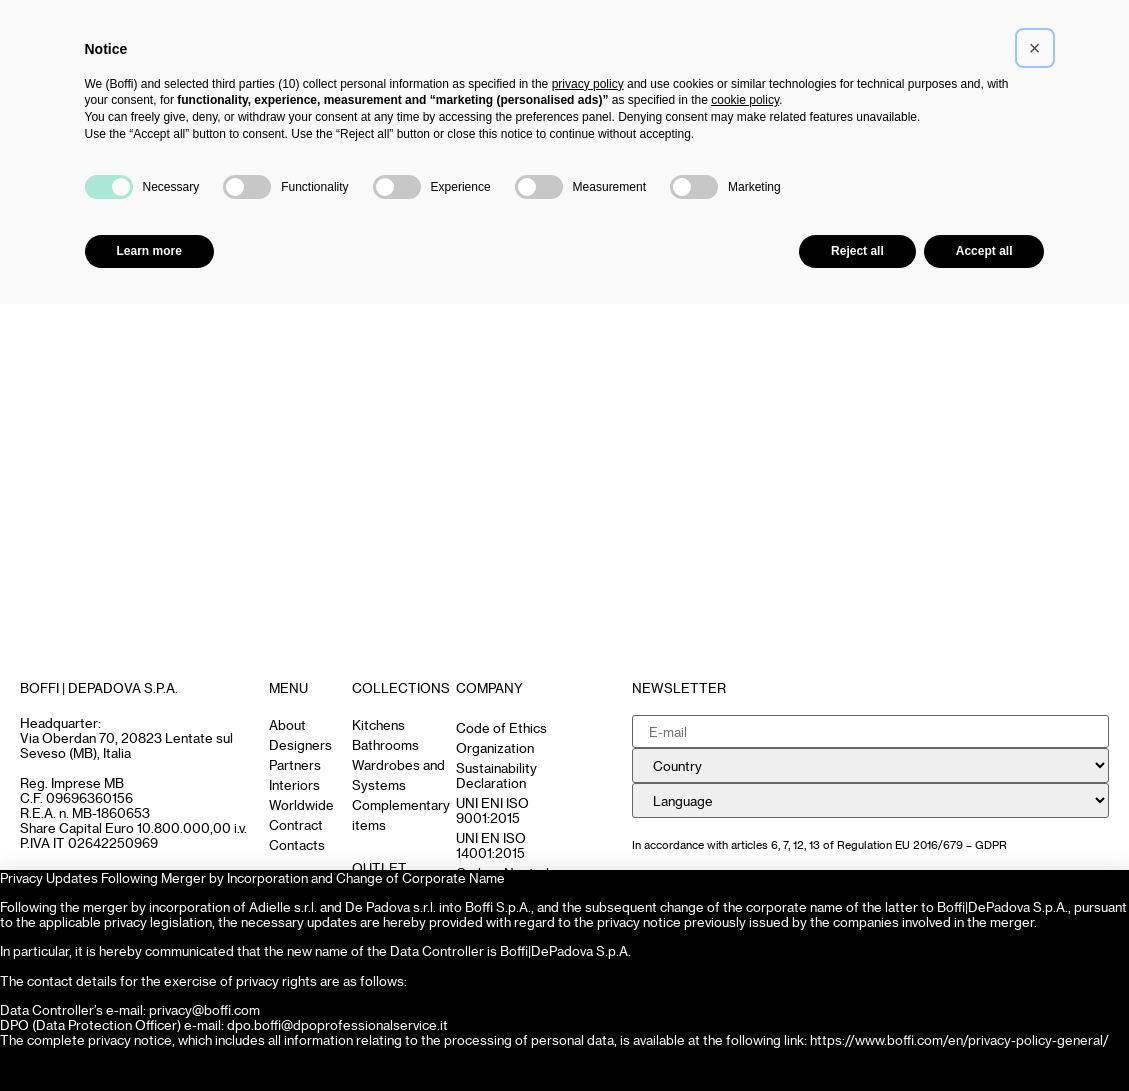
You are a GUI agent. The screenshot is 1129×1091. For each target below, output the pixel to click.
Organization (495, 747)
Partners (295, 764)
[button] (1035, 48)
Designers (300, 744)
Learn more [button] (149, 251)
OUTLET (379, 867)
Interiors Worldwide (301, 794)
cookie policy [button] (745, 100)
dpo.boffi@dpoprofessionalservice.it (337, 1024)
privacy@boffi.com (204, 1009)
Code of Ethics (501, 727)
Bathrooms (385, 744)
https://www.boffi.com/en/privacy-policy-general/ (959, 1039)
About (287, 724)
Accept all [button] (984, 251)
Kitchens (378, 724)
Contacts (297, 844)
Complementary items (401, 814)
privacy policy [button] (588, 84)
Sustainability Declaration (496, 775)
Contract (296, 824)
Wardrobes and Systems (398, 774)
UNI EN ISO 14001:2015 (491, 845)
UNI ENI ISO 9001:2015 (492, 810)
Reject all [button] (857, 251)
